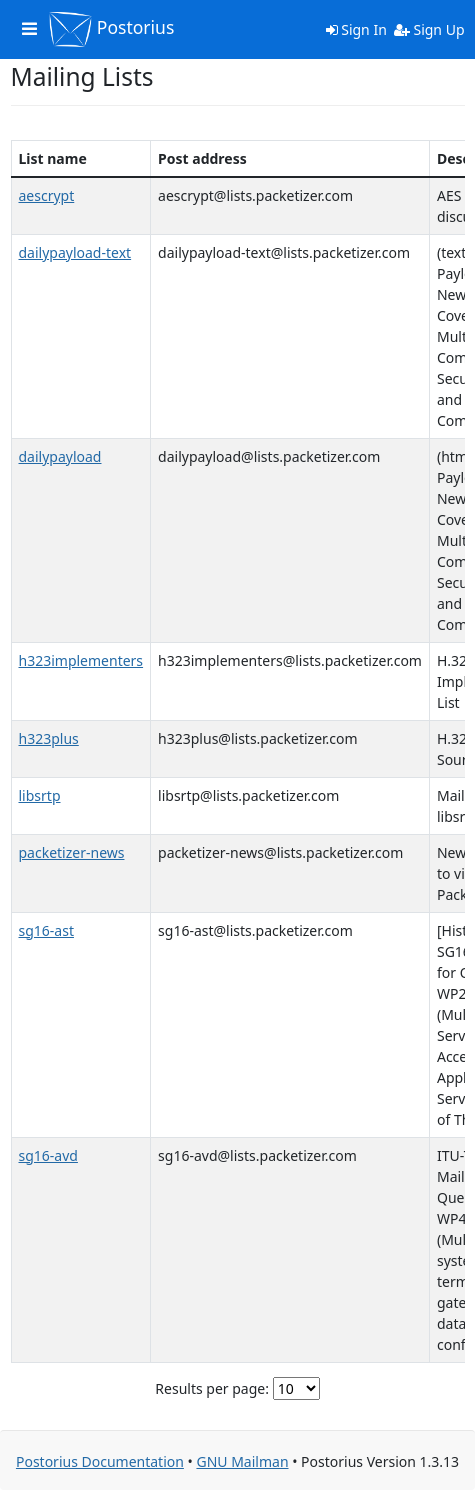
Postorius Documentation (100, 1461)
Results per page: (212, 1388)
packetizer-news (72, 852)
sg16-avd (48, 1155)
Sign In (356, 29)
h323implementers (81, 660)
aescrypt (47, 195)
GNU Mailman (242, 1461)
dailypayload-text (75, 252)
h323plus (49, 738)
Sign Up (429, 29)
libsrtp (40, 795)
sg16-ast (46, 930)
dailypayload (60, 456)
